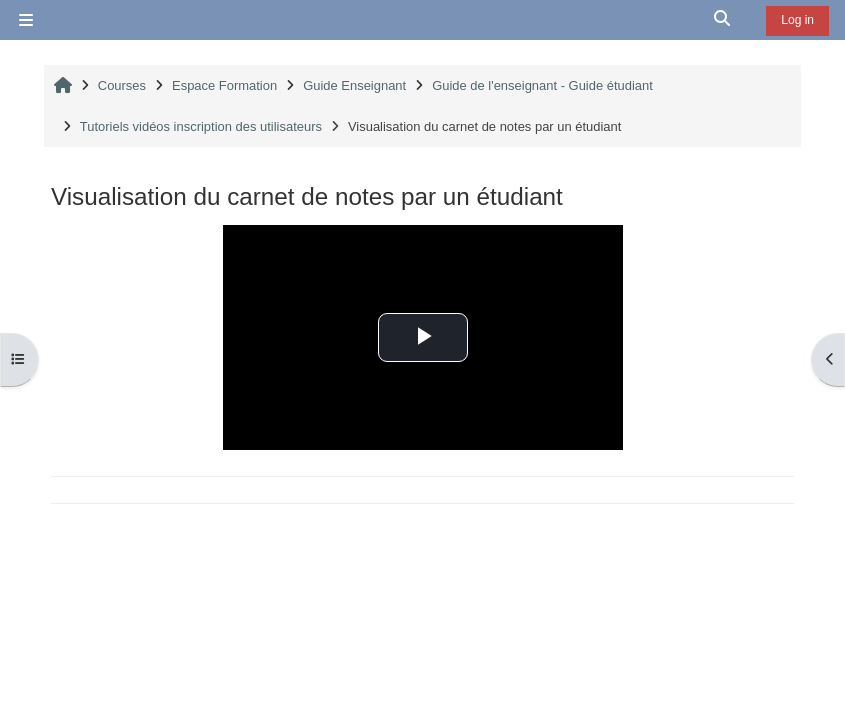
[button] (723, 20)
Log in (797, 20)
